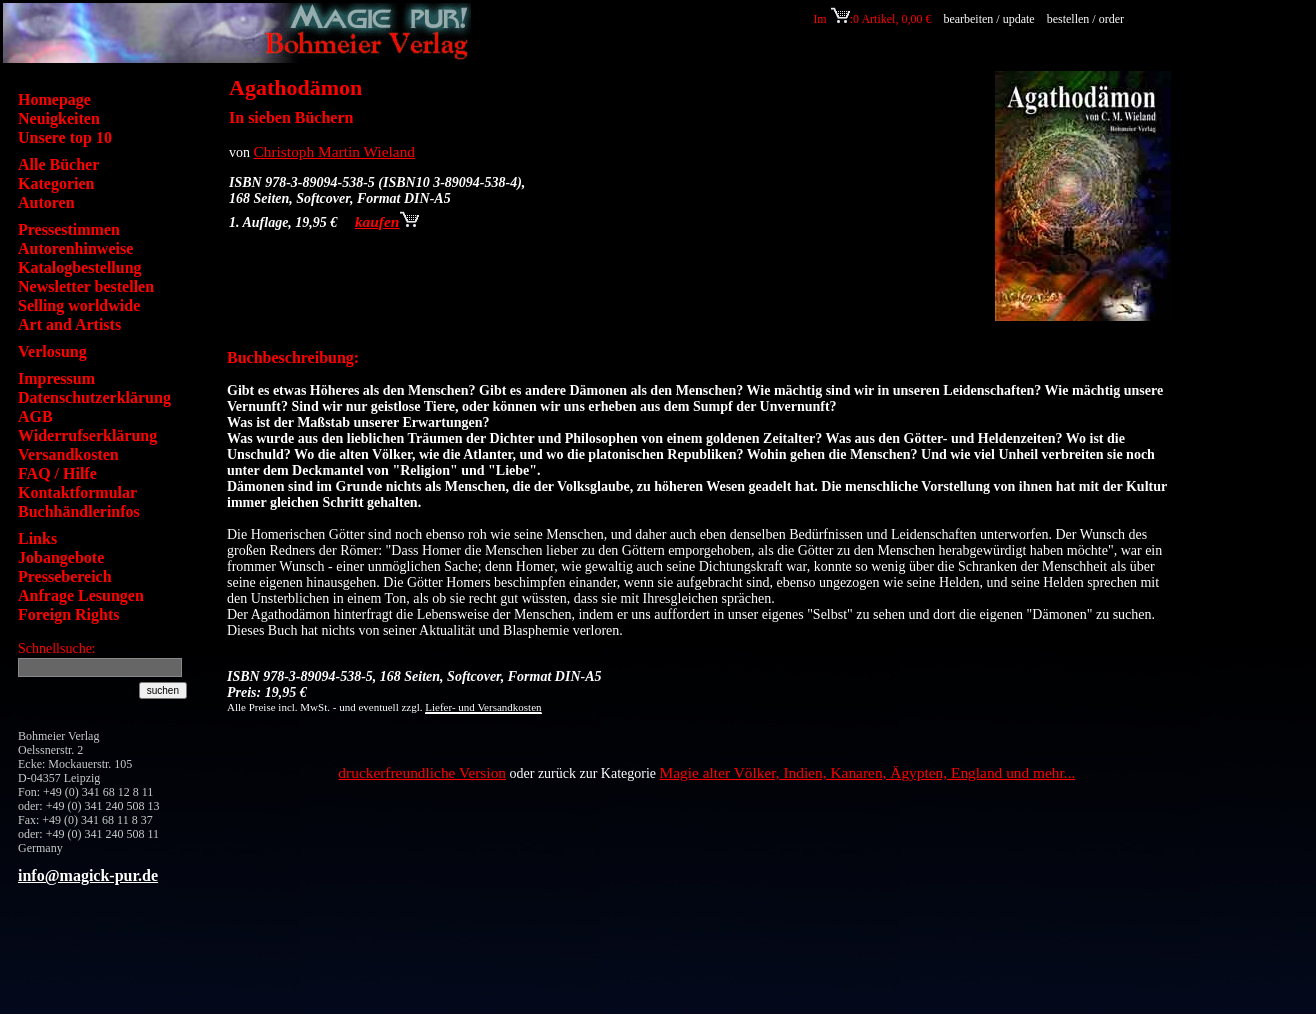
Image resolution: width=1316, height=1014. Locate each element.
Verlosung (52, 351)
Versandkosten (68, 454)
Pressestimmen (69, 229)
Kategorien (56, 183)
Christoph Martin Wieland (335, 151)
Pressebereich (65, 576)
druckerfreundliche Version (422, 772)
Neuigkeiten (59, 118)
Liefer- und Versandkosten (483, 707)
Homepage (54, 99)
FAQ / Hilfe (57, 473)
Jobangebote (61, 557)
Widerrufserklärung (87, 435)
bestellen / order (1087, 19)
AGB (35, 416)
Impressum (56, 378)
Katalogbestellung (80, 267)
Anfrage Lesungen (81, 595)
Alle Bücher (58, 164)
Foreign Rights (68, 614)
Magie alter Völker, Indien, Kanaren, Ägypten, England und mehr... (868, 772)
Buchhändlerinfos (79, 511)
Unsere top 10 (65, 137)
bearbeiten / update (988, 19)
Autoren (46, 202)
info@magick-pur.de (88, 875)
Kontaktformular (77, 492)
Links (37, 538)
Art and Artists (69, 324)
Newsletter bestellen (86, 286)
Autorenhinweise (75, 248)
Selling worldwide (79, 305)
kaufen (387, 221)
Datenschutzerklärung (94, 397)
